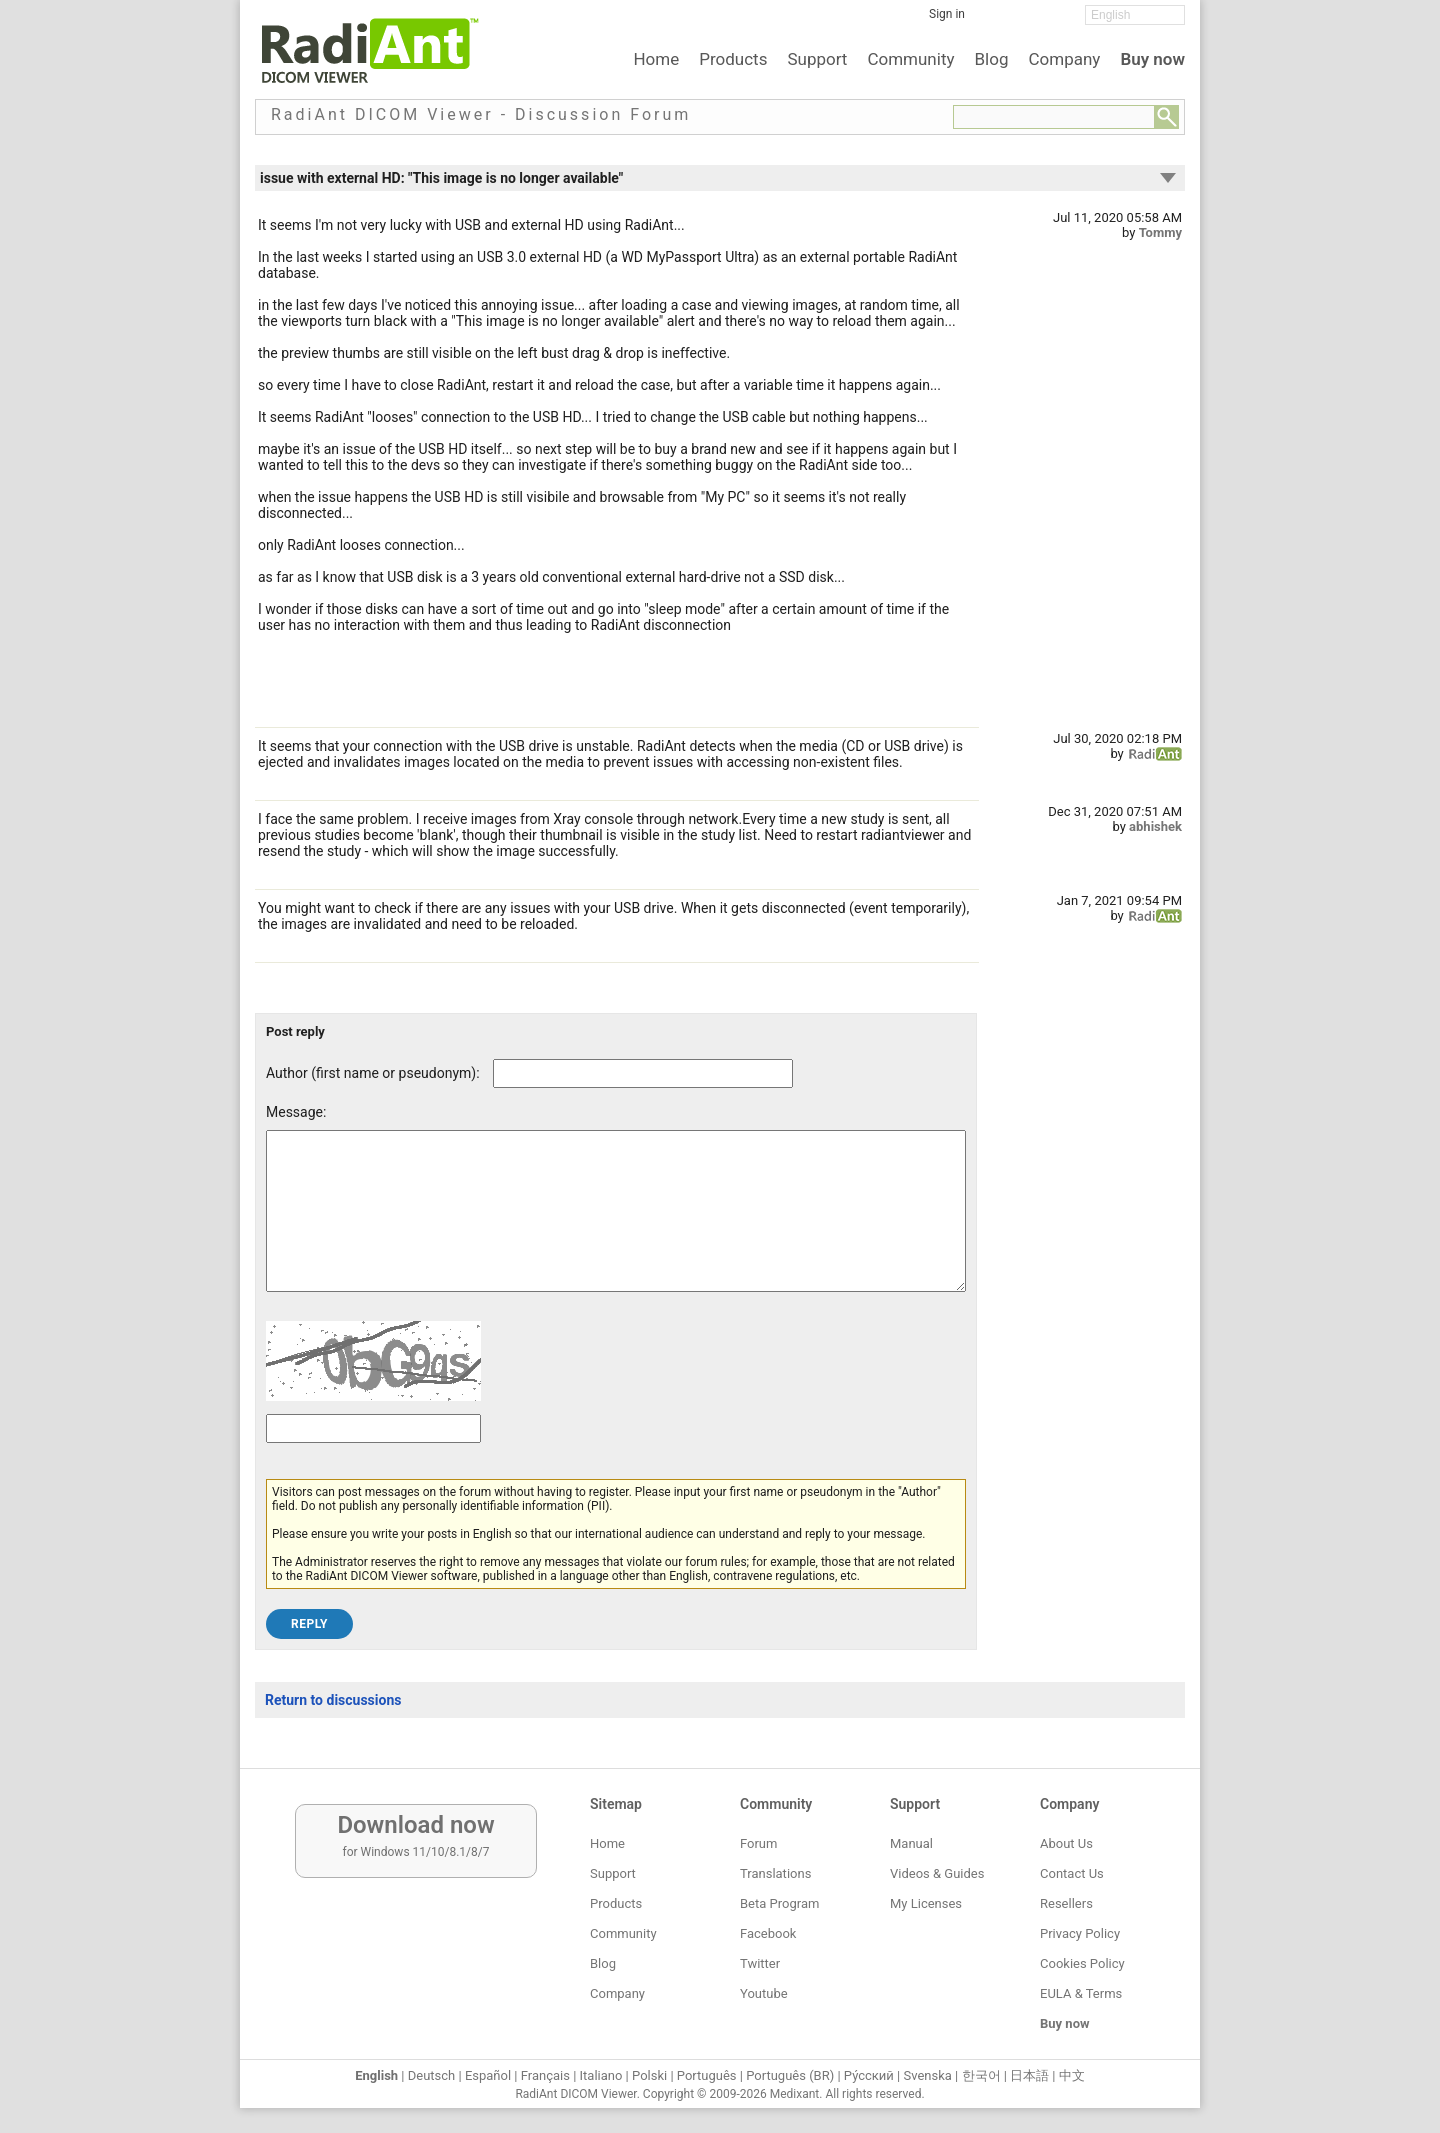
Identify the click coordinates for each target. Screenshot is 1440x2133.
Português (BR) (790, 2075)
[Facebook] (995, 21)
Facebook (768, 1933)
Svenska (928, 2075)
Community (910, 59)
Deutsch (432, 2075)
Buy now (1152, 59)
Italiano (601, 2075)
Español (488, 2075)
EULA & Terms (1081, 1993)
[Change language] (1135, 15)
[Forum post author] (643, 1073)
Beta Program (779, 1903)
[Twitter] (1025, 21)
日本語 (1029, 2075)
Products (733, 59)
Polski (649, 2075)
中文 (1072, 2075)
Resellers (1066, 1903)
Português (707, 2075)
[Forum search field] (1054, 117)
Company (1064, 59)
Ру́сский (869, 2075)
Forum (758, 1843)
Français (545, 2075)
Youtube (764, 1993)
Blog (992, 59)
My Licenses (926, 1903)
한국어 (981, 2075)
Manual (911, 1843)
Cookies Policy (1082, 1963)
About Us (1066, 1843)
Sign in (947, 14)
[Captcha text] (373, 1458)
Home (656, 59)
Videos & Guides (937, 1873)
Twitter (760, 1963)
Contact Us (1072, 1873)
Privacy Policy (1080, 1933)
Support (817, 59)
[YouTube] (1055, 21)
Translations (775, 1873)
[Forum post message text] (616, 1226)
